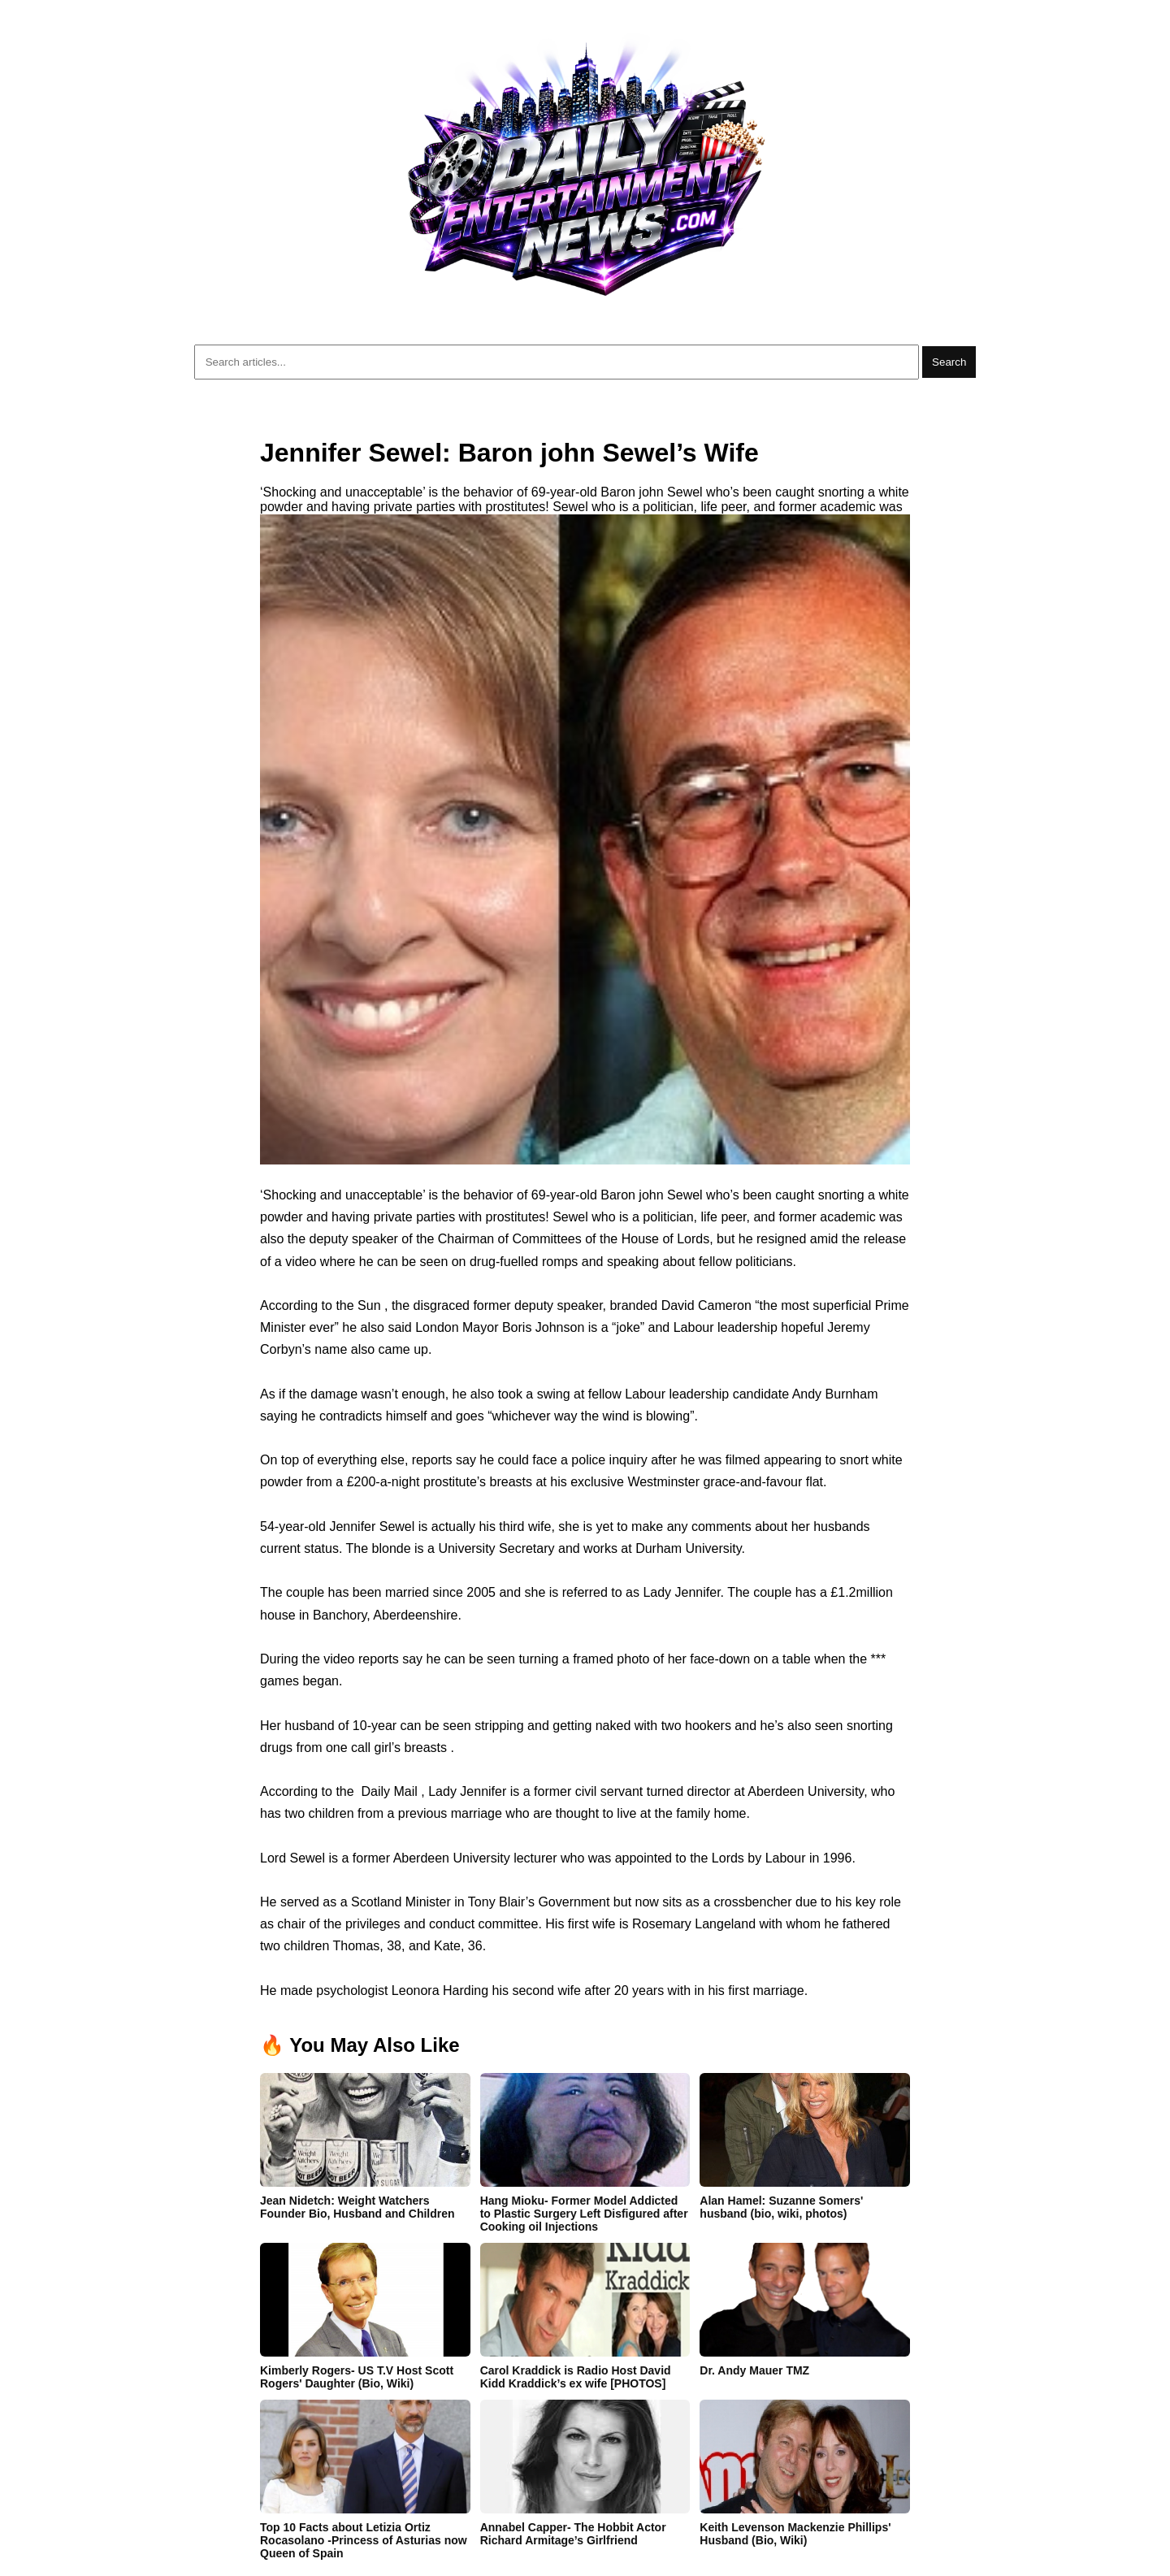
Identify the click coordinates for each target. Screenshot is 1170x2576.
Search (949, 362)
